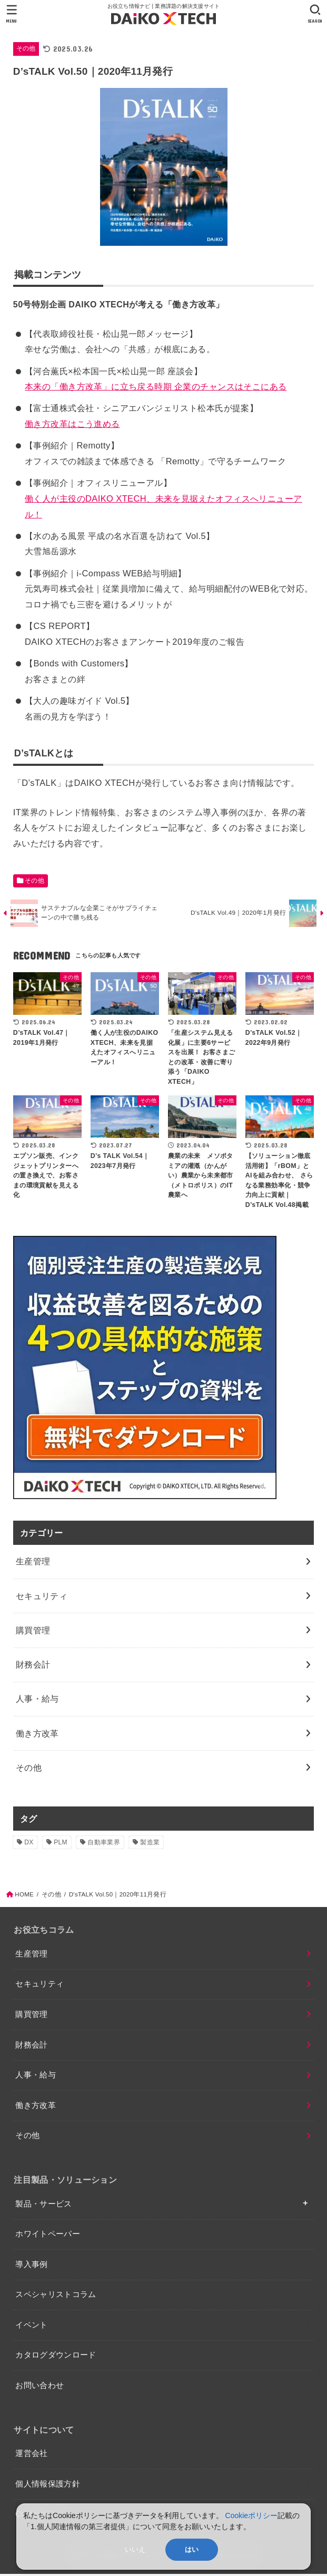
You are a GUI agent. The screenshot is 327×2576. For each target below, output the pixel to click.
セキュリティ (39, 1986)
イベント (31, 2327)
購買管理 (31, 2016)
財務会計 (31, 2047)
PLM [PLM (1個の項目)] (60, 1844)
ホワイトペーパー (47, 2236)
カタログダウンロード (55, 2357)
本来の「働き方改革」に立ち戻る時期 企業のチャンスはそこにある (155, 386)
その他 (26, 48)
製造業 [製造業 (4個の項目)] (150, 1844)
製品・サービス (43, 2206)
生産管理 (31, 1956)
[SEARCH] (315, 13)
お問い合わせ (39, 2387)
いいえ (135, 2549)
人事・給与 (35, 2077)
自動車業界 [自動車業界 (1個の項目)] (103, 1844)
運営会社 (31, 2456)
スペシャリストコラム (55, 2296)
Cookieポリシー (251, 2515)
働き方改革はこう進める (72, 423)
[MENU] (12, 13)
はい (192, 2549)
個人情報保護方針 (47, 2486)
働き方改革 (35, 2107)
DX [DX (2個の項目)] (28, 1844)
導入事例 (31, 2266)
